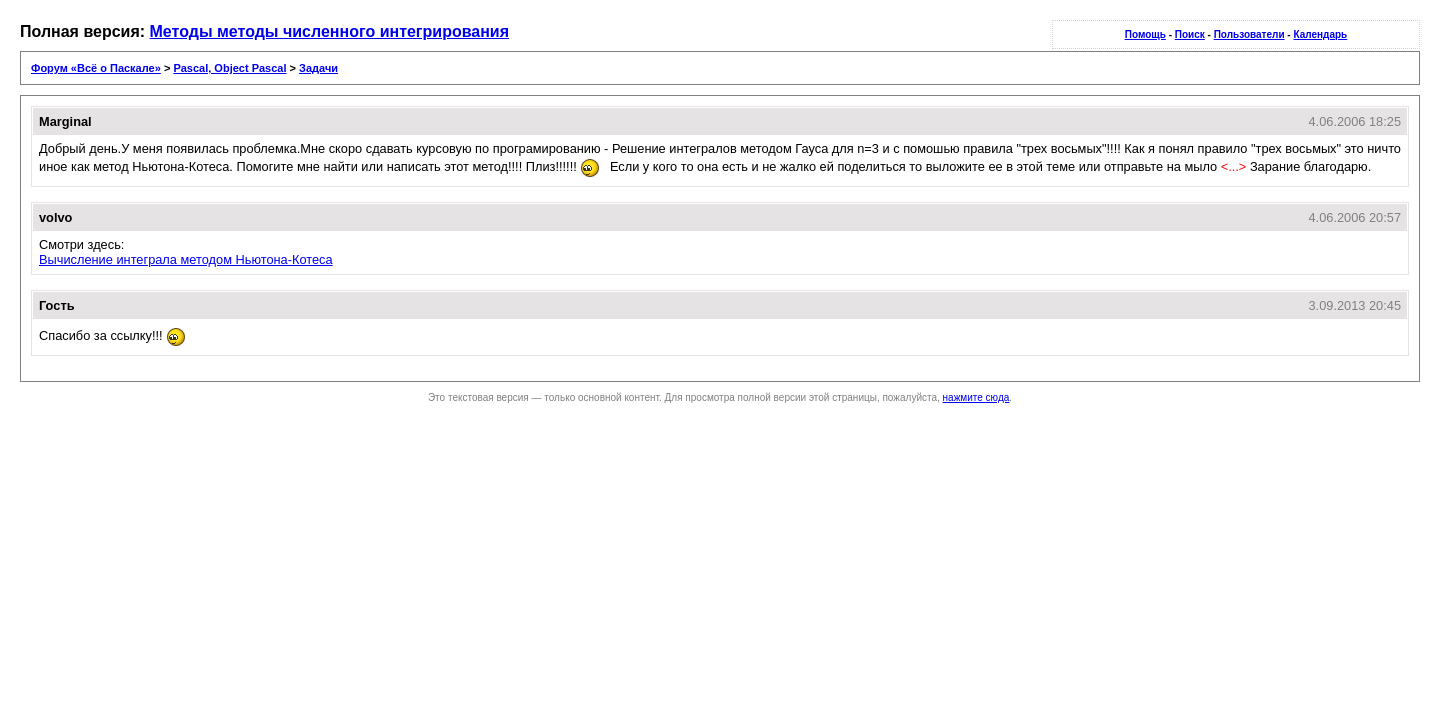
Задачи (318, 68)
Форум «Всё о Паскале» (96, 68)
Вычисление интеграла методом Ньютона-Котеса (186, 259)
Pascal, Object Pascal (229, 68)
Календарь (1320, 34)
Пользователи (1249, 34)
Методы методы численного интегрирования (330, 31)
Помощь (1145, 34)
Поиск (1190, 34)
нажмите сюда (976, 397)
